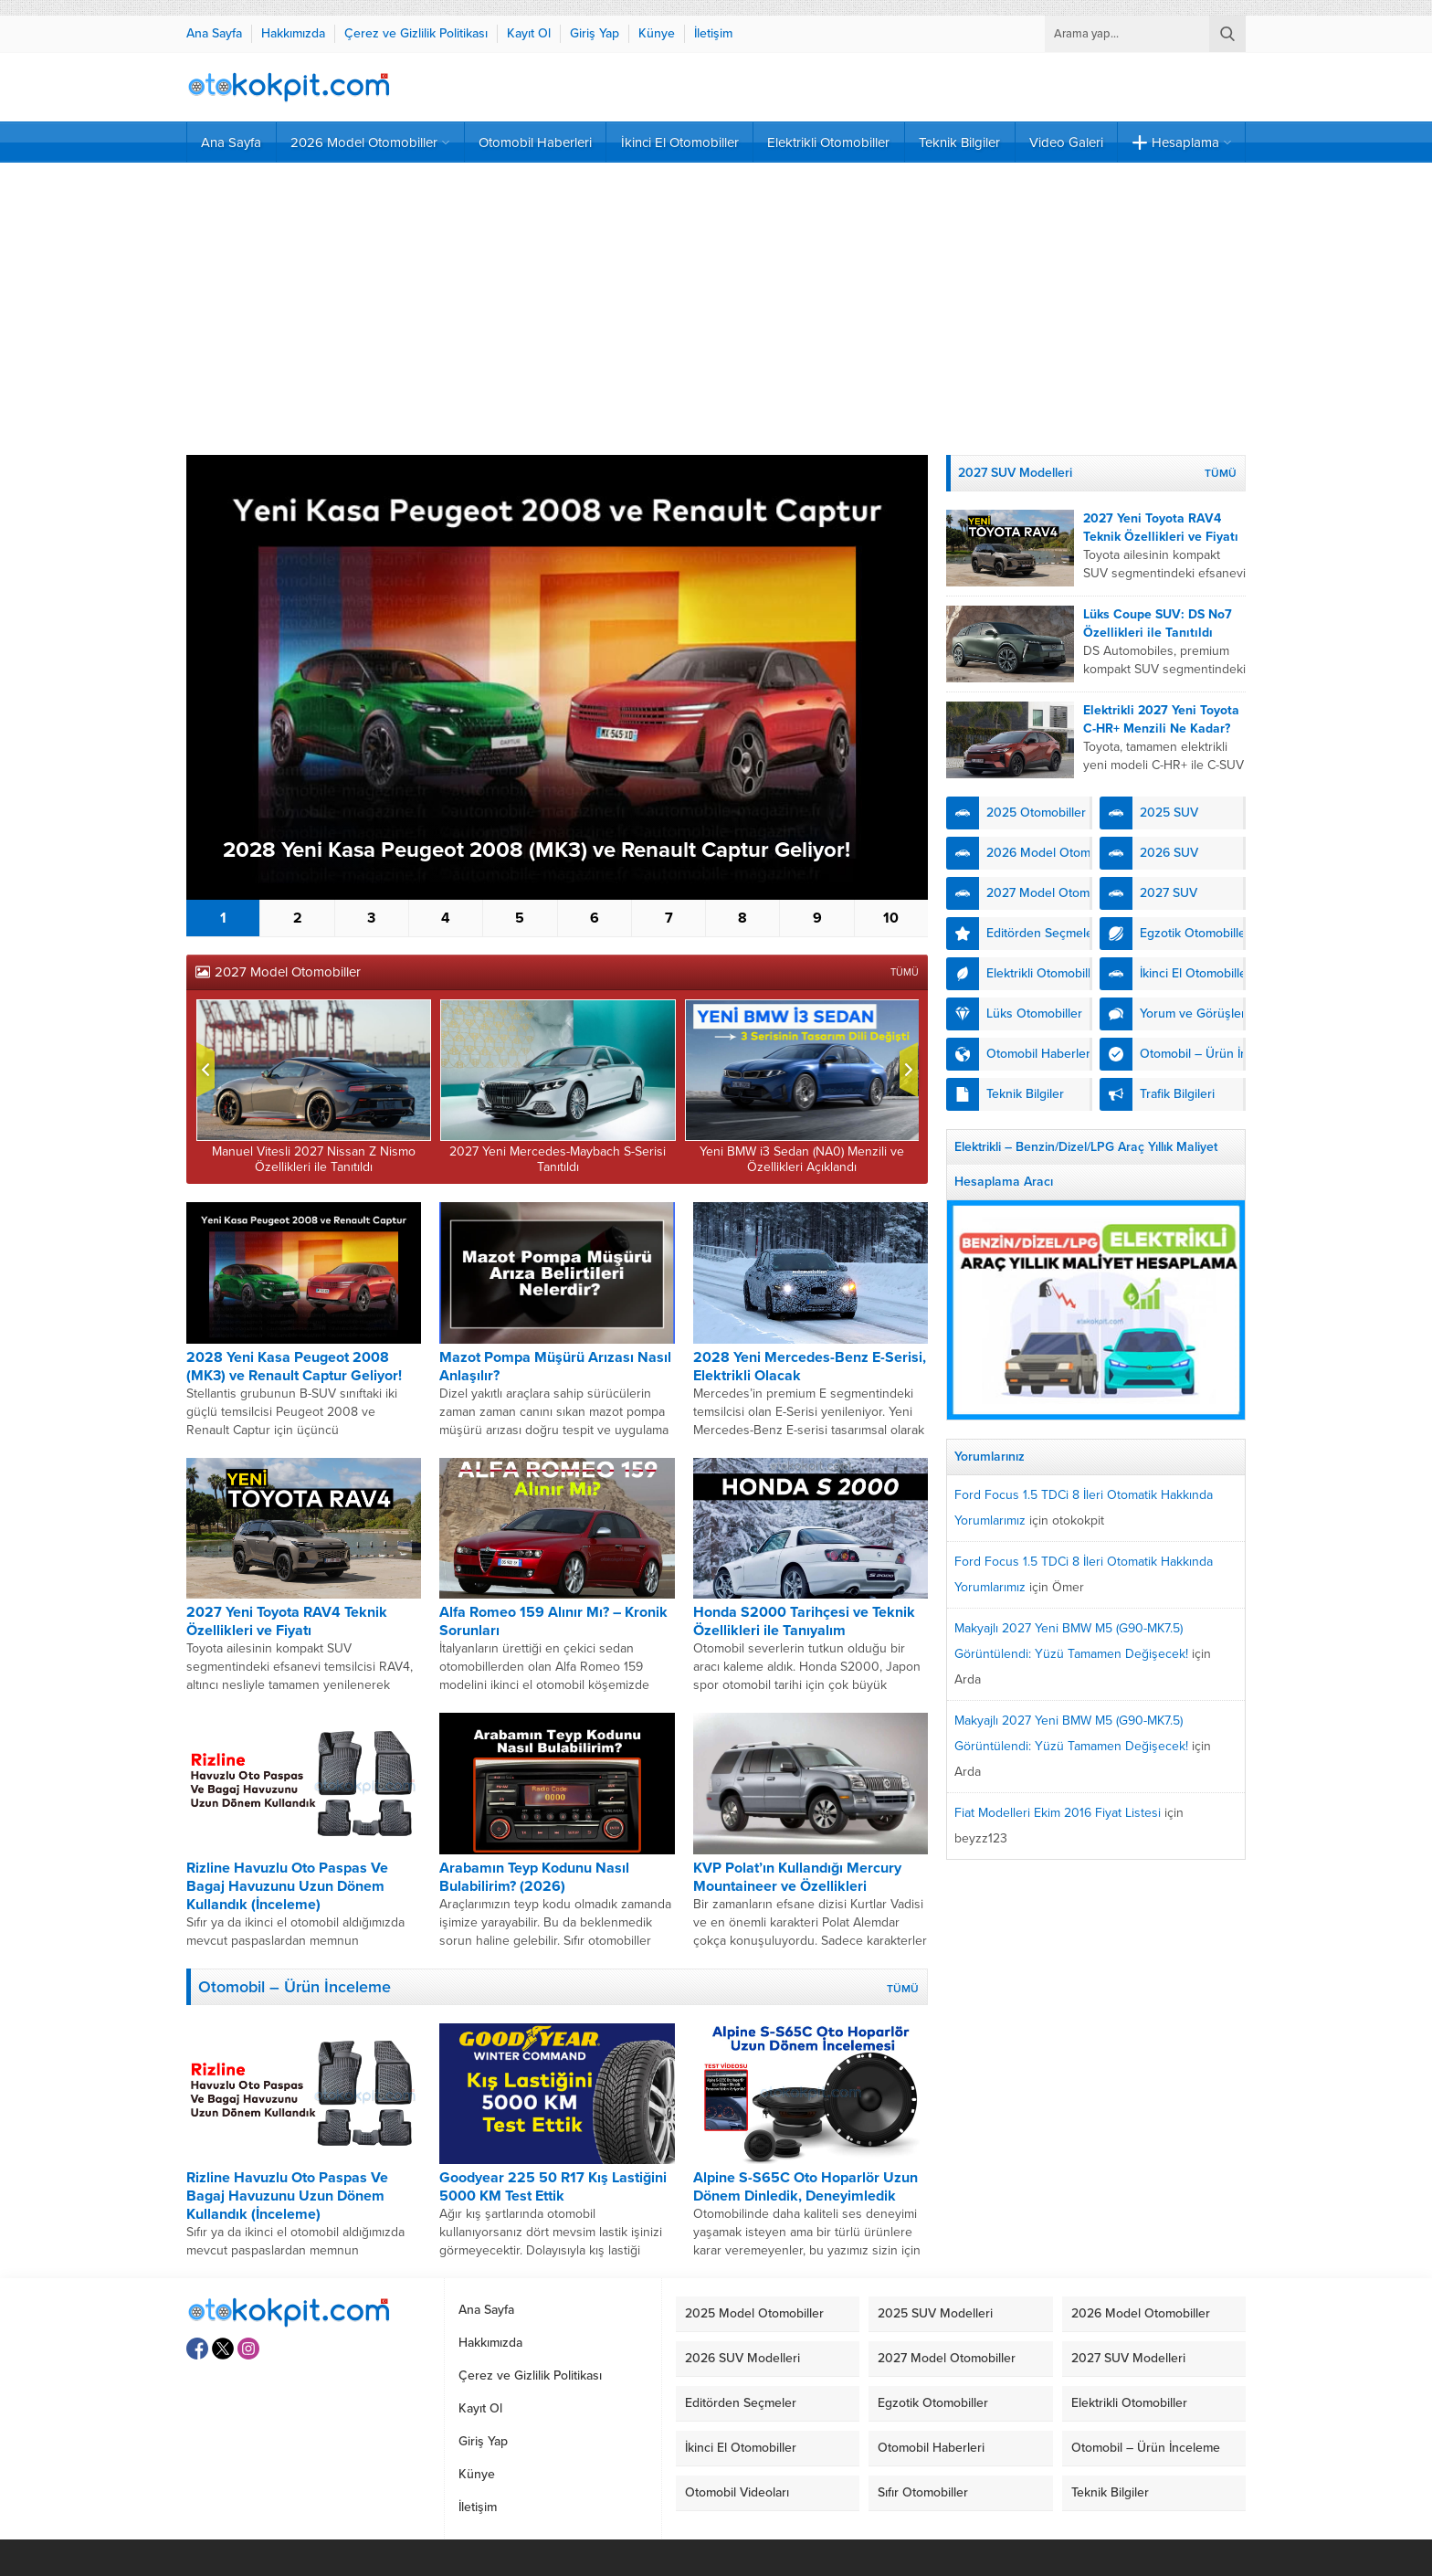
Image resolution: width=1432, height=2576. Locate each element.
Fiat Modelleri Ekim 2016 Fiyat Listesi (1057, 1813)
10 (891, 918)
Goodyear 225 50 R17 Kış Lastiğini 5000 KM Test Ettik (553, 2187)
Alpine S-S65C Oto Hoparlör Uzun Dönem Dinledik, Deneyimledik (805, 2187)
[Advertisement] (716, 309)
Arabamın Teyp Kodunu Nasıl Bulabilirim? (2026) (534, 1877)
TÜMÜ (904, 972)
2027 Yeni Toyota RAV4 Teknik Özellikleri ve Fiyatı (286, 1621)
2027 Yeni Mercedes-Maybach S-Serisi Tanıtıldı (557, 1159)
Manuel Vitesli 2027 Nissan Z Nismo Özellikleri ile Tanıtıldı (314, 1159)
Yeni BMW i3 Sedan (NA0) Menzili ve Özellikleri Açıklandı (802, 1159)
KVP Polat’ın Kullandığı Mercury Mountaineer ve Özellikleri (797, 1877)
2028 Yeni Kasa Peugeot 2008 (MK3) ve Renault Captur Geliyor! (536, 850)
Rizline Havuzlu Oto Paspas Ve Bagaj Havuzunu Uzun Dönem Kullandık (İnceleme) (287, 1886)
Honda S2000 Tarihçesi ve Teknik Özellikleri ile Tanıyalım (804, 1621)
